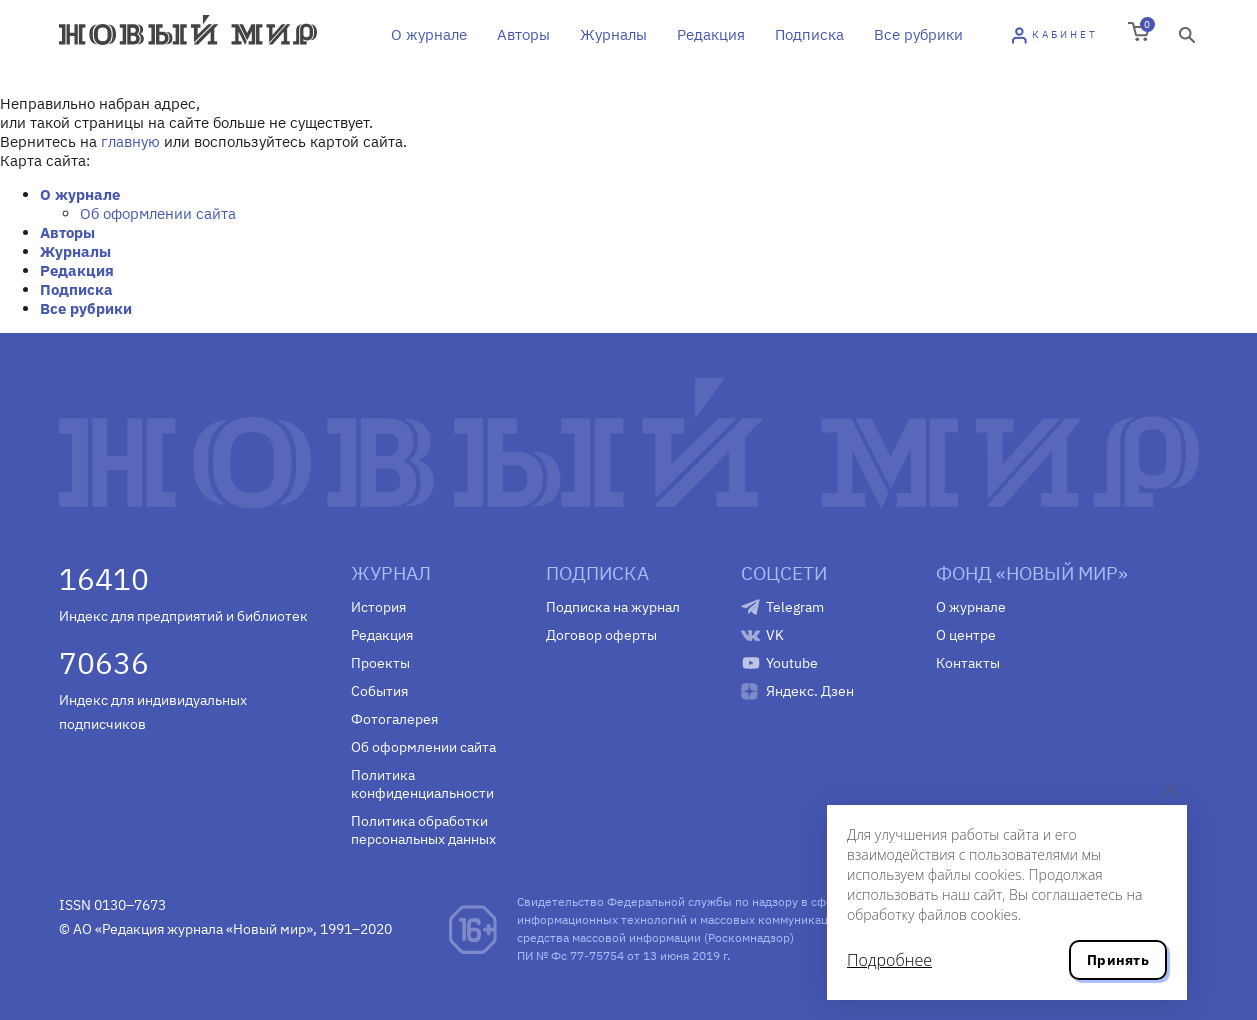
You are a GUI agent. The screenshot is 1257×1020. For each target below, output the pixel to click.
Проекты (380, 663)
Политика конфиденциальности (422, 784)
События (379, 691)
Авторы (523, 34)
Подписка (809, 34)
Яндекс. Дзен (810, 691)
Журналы (613, 34)
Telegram (795, 607)
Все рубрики (918, 34)
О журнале (429, 34)
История (378, 607)
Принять (1118, 960)
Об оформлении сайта (158, 213)
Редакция (711, 34)
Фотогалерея (394, 719)
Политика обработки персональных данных (423, 830)
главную (130, 141)
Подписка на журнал (613, 607)
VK (775, 635)
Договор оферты (601, 635)
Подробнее (889, 960)
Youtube (792, 663)
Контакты (968, 663)
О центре (966, 635)
